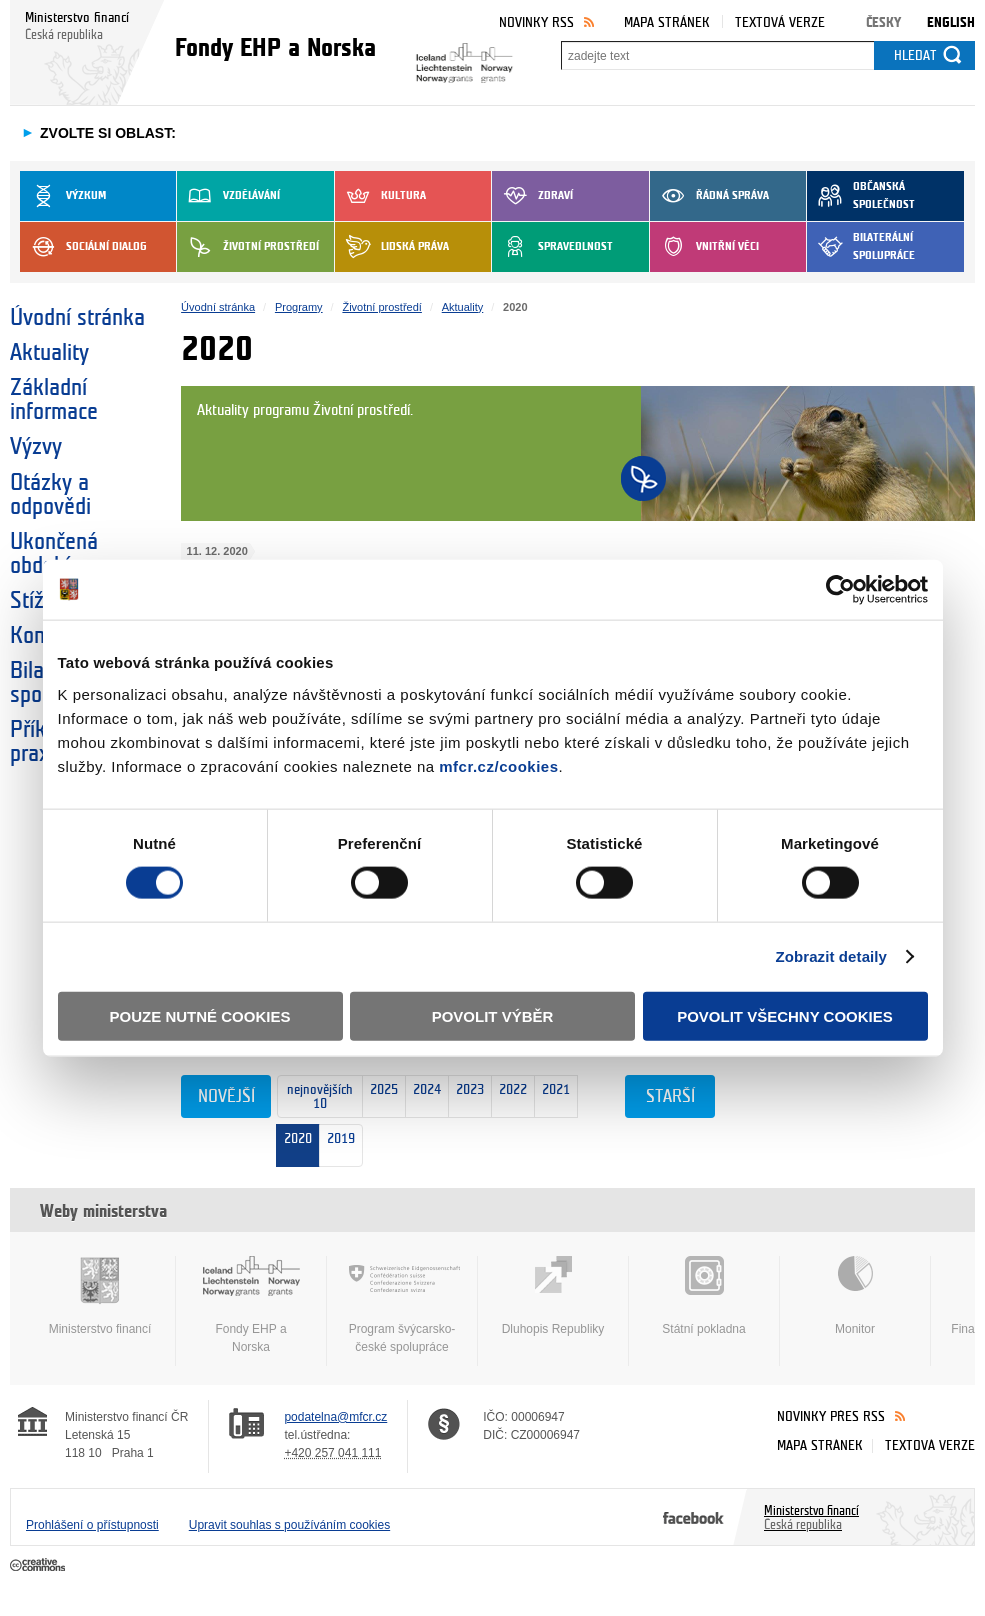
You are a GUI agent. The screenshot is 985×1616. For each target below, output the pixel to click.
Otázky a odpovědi (50, 495)
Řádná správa (709, 196)
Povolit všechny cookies (785, 1015)
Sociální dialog (83, 247)
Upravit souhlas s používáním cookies (289, 1525)
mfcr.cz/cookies (498, 765)
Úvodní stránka (77, 318)
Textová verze (780, 22)
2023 (466, 1097)
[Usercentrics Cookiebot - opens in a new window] (840, 590)
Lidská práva (392, 247)
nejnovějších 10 (315, 1097)
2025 (380, 1097)
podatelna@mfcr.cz (335, 1417)
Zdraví (532, 196)
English (951, 22)
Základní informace (54, 400)
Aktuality (49, 353)
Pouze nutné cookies (200, 1015)
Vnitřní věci (704, 247)
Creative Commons (39, 1566)
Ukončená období (54, 554)
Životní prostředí (248, 247)
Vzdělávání (228, 196)
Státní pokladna (704, 1296)
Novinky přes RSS (831, 1416)
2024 (423, 1097)
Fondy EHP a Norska (251, 1305)
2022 (509, 1097)
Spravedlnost (552, 247)
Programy (299, 307)
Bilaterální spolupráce (861, 247)
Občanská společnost (861, 196)
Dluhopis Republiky (553, 1296)
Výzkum (63, 196)
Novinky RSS (536, 22)
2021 (552, 1096)
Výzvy (36, 447)
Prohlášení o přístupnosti (92, 1525)
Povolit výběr (493, 1015)
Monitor (855, 1296)
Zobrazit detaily (831, 956)
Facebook (693, 1517)
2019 (341, 1135)
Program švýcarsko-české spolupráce (402, 1305)
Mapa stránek (667, 22)
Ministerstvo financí (100, 1296)
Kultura (380, 196)
